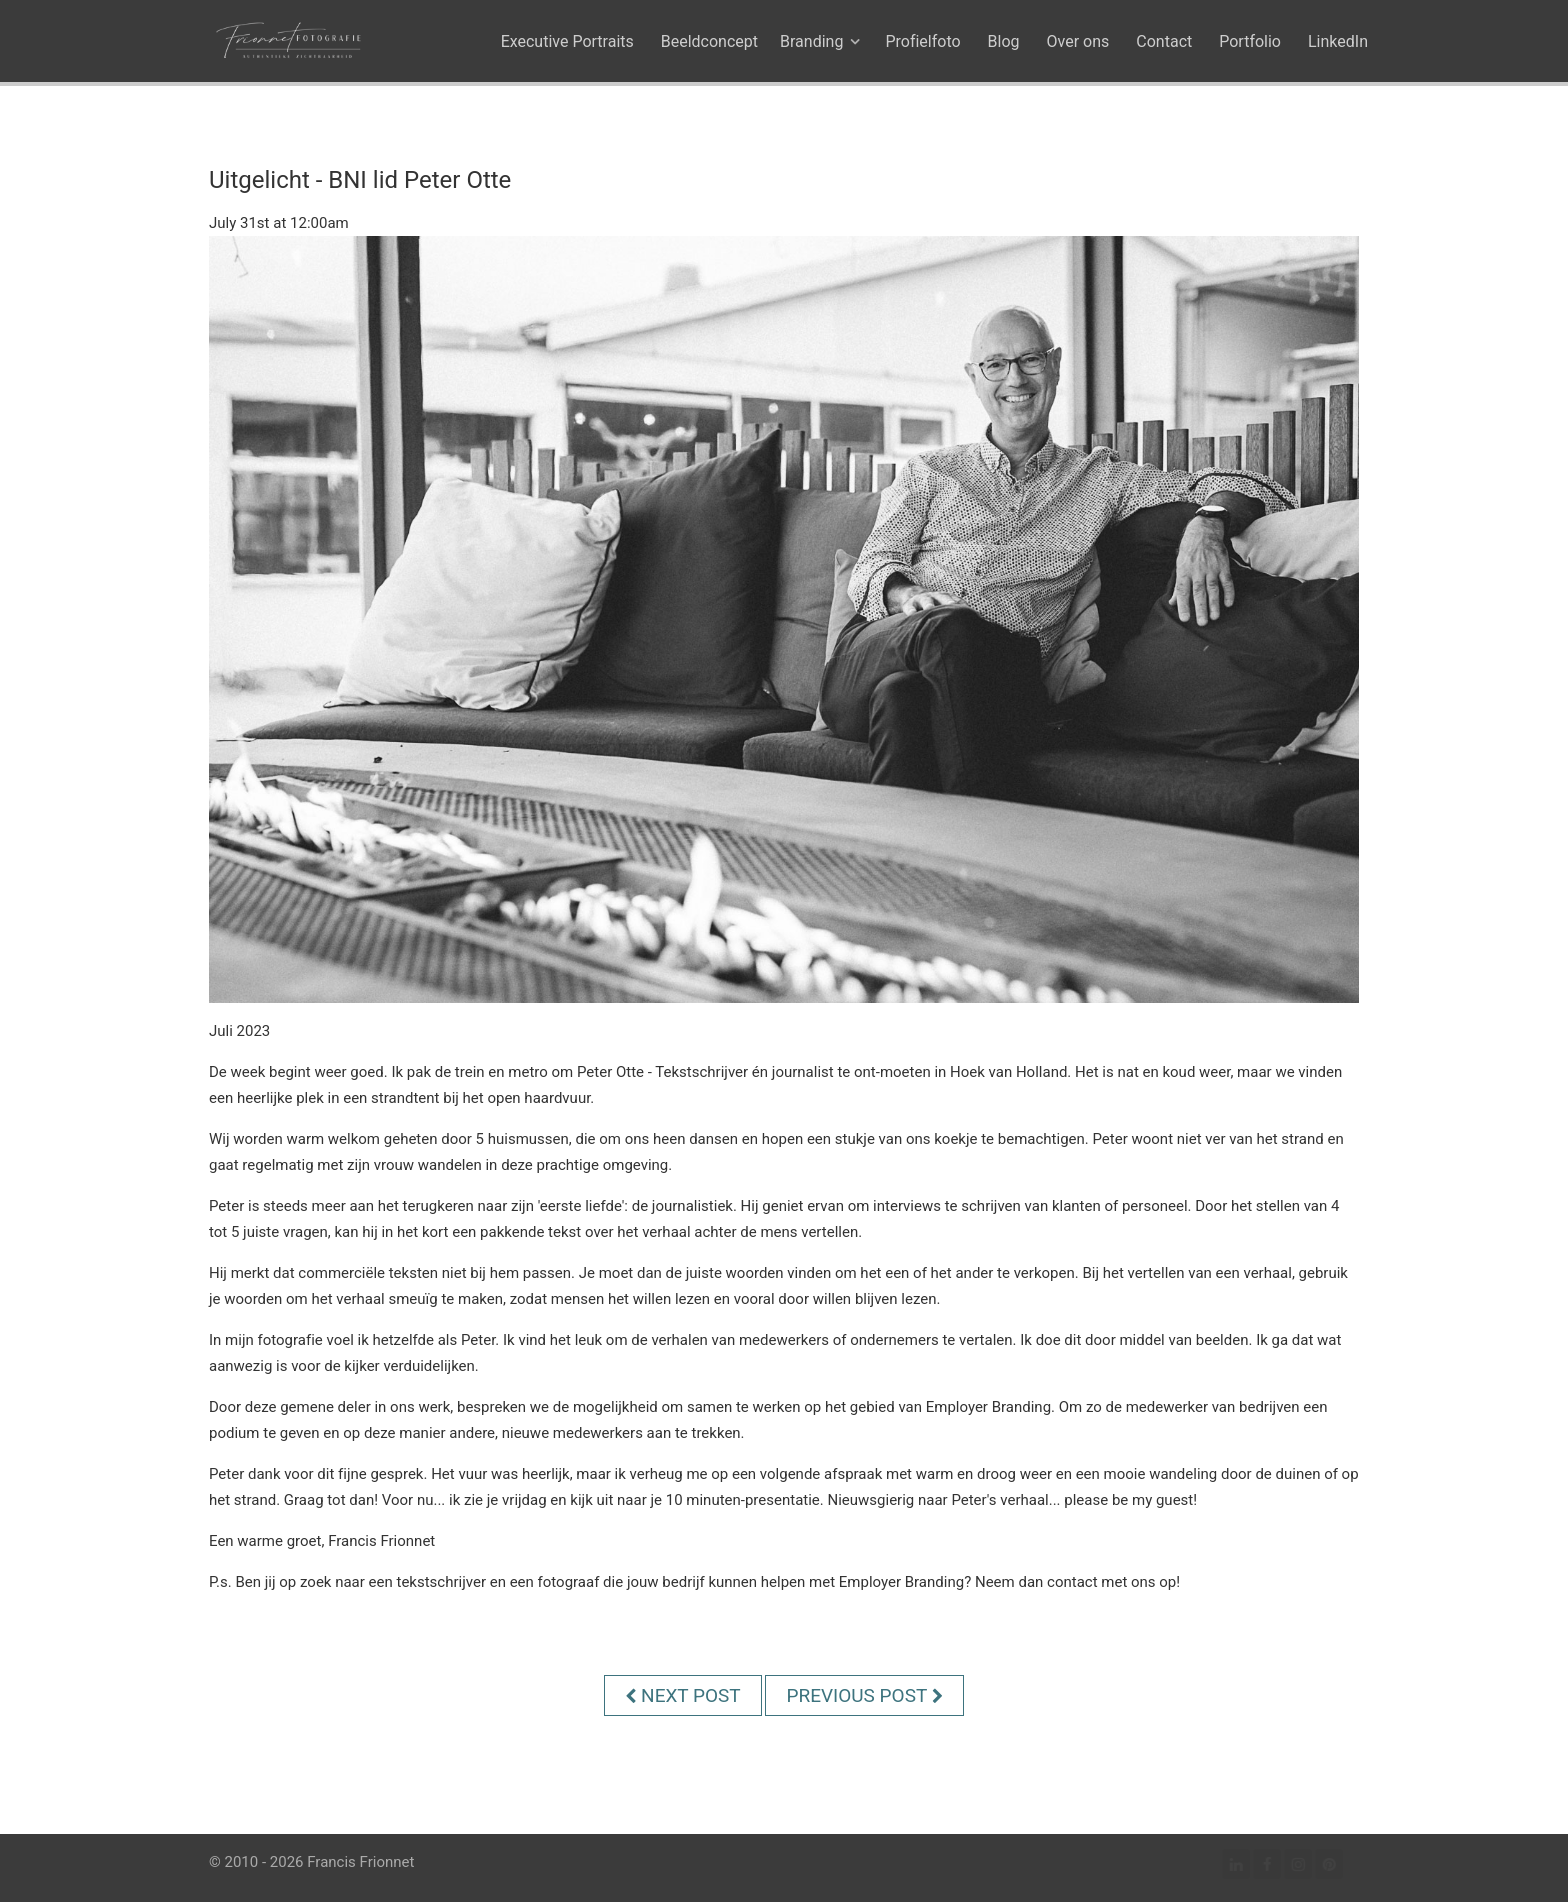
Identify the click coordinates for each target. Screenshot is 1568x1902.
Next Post (682, 1695)
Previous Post (864, 1695)
